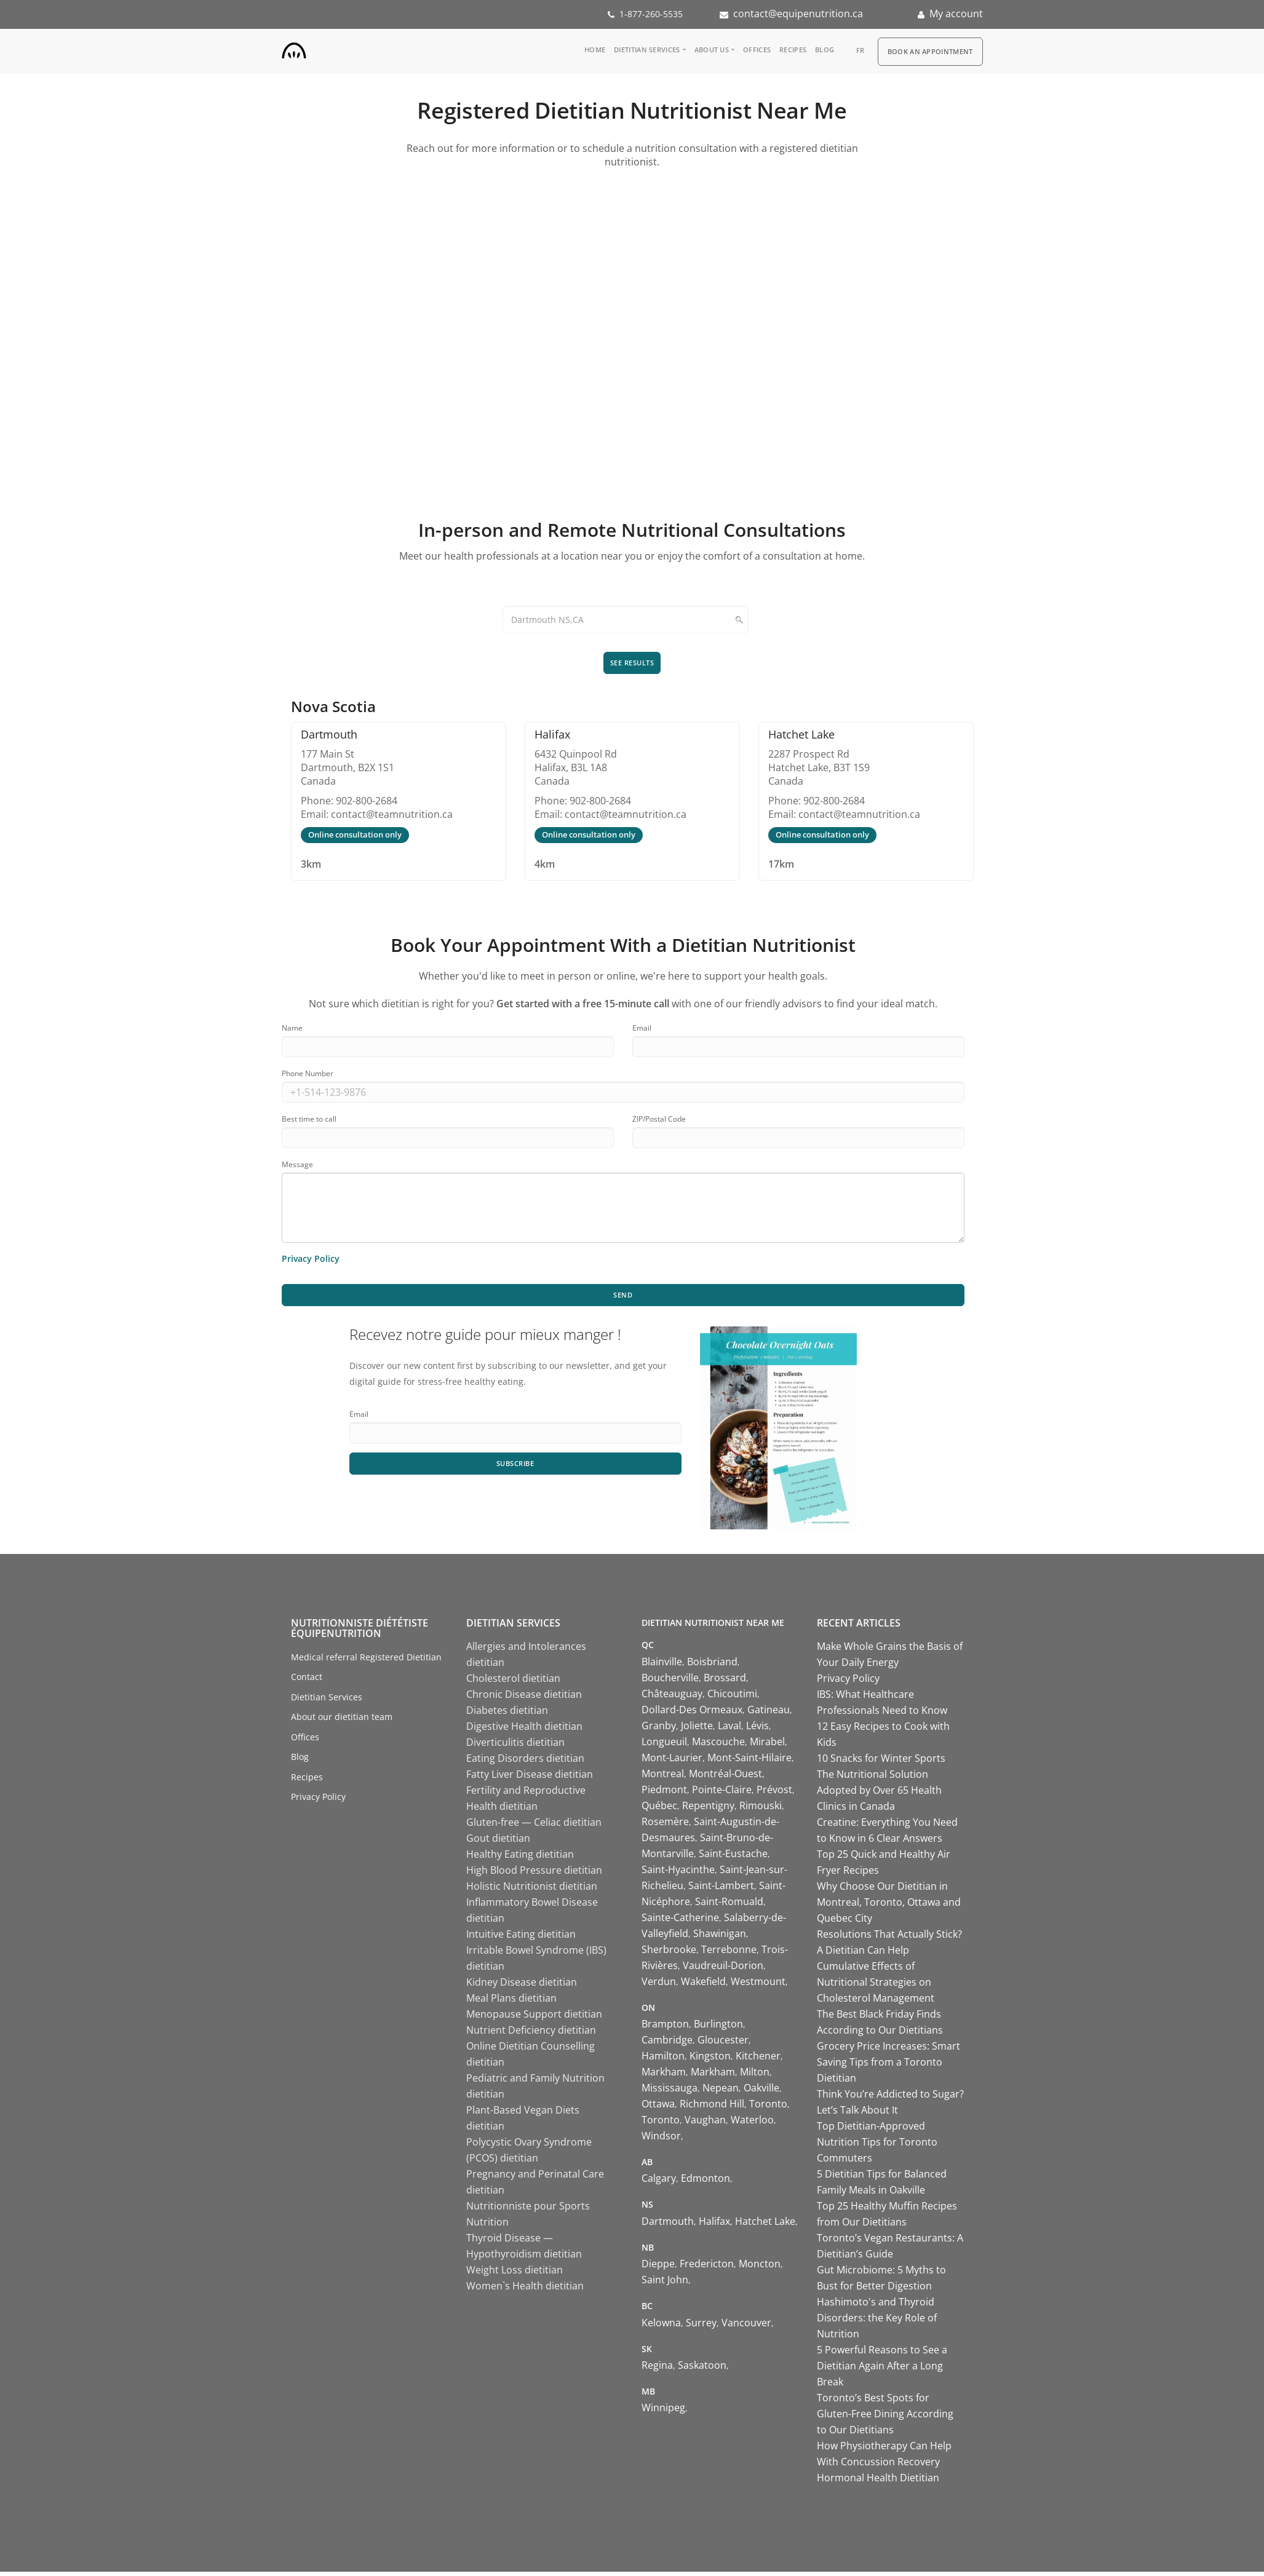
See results (632, 663)
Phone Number (307, 1075)
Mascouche (718, 1745)
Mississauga (670, 2092)
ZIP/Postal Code (659, 1121)
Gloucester (723, 2044)
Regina (657, 2369)
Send (623, 1298)
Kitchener (758, 2060)
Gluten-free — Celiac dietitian (534, 1826)
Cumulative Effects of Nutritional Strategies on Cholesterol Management (875, 1986)
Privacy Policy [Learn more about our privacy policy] (311, 1260)
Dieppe (658, 2268)
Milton (754, 2076)
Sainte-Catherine (680, 1921)
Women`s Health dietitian (525, 2290)
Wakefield (703, 1985)
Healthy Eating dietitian (520, 1858)
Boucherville (670, 1681)
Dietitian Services (647, 49)
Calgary (659, 2182)
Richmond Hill (712, 2108)
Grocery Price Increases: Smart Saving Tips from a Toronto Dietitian (888, 2066)
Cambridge (667, 2044)
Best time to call (309, 1121)
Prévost (774, 1793)
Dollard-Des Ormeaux (692, 1713)
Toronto (768, 2108)
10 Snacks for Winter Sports (881, 1762)
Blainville (662, 1665)
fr (860, 50)
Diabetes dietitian (507, 1714)
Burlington (718, 2028)
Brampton (665, 2028)
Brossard (725, 1681)
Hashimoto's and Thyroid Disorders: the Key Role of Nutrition (877, 2322)
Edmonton (705, 2182)
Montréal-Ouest (725, 1777)
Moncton (760, 2268)
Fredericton (707, 2268)
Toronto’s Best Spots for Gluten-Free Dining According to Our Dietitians (885, 2418)
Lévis (757, 1729)
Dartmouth (668, 2225)
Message (297, 1166)
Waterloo (752, 2124)
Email (641, 1029)
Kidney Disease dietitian (521, 1986)
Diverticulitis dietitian (515, 1746)
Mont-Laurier (672, 1761)
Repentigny (708, 1809)
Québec (659, 1809)
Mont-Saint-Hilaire (749, 1761)
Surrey (701, 2326)
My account (956, 13)
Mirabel (767, 1745)
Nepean (720, 2092)
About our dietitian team (341, 1721)
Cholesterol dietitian (513, 1682)
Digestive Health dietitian (524, 1730)
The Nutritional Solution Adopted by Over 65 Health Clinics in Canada (879, 1794)
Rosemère (665, 1825)
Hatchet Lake (765, 2225)
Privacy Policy (318, 1801)
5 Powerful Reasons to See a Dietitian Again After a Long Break (882, 2370)
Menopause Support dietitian (534, 2018)
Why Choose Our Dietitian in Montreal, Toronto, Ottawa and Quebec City (889, 1906)
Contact (306, 1681)
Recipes (792, 49)
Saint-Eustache (733, 1857)
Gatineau (768, 1713)
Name (292, 1029)
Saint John (665, 2284)
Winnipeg (663, 2412)
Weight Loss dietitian (514, 2274)
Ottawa (658, 2108)
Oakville (761, 2092)
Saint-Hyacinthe (678, 1873)
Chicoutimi (732, 1697)
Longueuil (664, 1745)
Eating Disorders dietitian (525, 1762)
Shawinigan (719, 1937)
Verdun (659, 1985)
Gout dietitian (498, 1842)
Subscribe (515, 1468)
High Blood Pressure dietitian (534, 1874)
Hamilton (663, 2060)
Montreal (663, 1777)
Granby (659, 1729)
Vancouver (746, 2326)
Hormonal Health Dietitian (878, 2482)
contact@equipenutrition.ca (798, 13)
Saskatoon (702, 2369)
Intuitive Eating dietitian (521, 1938)
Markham (664, 2076)
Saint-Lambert (721, 1889)
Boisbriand (712, 1665)
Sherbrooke (669, 1953)
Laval (729, 1729)
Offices (757, 49)
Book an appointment (930, 51)
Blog (824, 49)
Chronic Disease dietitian (524, 1698)
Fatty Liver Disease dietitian (529, 1778)
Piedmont (664, 1793)
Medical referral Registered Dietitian (366, 1660)
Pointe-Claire (722, 1793)
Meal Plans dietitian (511, 2002)
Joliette (697, 1729)
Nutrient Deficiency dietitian (531, 2034)
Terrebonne (729, 1953)
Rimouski (760, 1809)
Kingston (710, 2060)
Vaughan (705, 2124)
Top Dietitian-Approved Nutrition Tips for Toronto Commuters (877, 2146)
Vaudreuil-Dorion (723, 1969)
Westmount (758, 1985)
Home (594, 49)
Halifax (714, 2225)
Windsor (661, 2140)
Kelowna (661, 2326)
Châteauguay (672, 1697)
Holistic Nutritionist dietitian (531, 1890)
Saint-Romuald (729, 1905)
